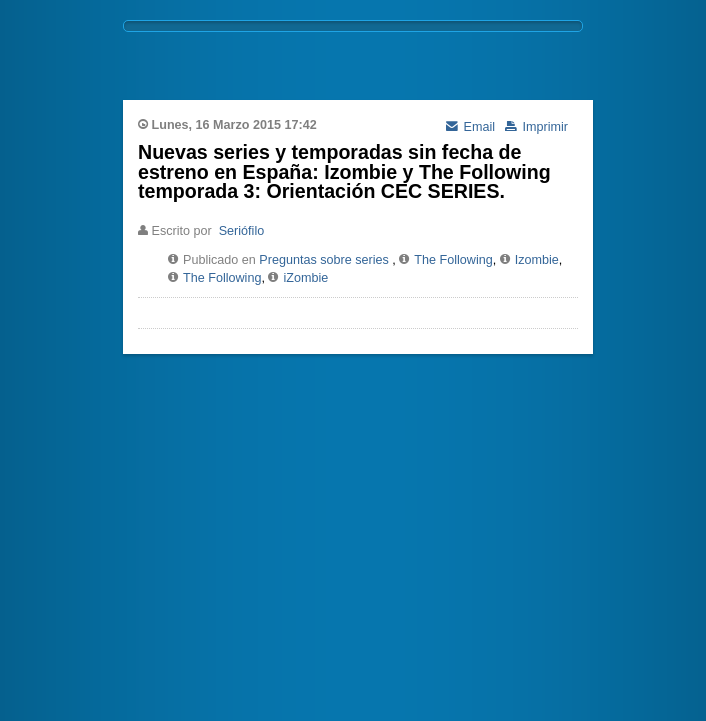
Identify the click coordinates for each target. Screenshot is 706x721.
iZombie (305, 278)
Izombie (537, 260)
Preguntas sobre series (324, 260)
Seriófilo (242, 231)
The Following (453, 260)
